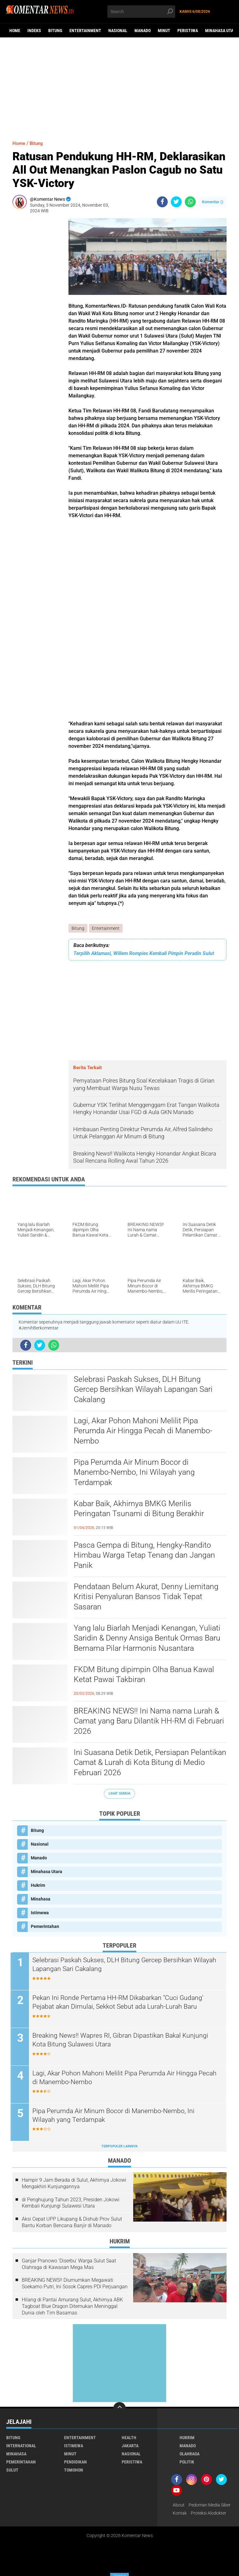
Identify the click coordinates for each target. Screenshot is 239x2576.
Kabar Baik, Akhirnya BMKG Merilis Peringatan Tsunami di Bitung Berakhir (140, 1509)
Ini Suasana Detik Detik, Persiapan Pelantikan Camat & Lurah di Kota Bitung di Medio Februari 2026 (148, 1763)
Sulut (12, 2470)
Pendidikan (75, 2462)
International (21, 2446)
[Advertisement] (119, 85)
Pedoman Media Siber (210, 2505)
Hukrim (38, 1885)
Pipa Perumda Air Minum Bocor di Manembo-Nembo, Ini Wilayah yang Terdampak (136, 1473)
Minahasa (40, 1899)
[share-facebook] (162, 201)
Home (14, 30)
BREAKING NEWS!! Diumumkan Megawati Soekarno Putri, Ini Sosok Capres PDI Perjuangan (75, 2283)
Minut (164, 30)
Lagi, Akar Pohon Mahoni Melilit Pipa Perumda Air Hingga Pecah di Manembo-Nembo (145, 1431)
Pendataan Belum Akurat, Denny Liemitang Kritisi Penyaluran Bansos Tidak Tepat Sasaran (148, 1597)
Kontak (180, 2513)
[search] (141, 11)
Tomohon (73, 2470)
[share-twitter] (176, 201)
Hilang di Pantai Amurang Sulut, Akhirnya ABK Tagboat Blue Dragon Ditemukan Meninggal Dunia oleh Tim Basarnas (72, 2306)
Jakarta (130, 2446)
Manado (142, 30)
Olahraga (189, 2454)
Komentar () (212, 201)
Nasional (117, 30)
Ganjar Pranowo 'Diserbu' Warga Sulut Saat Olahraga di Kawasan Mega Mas (69, 2264)
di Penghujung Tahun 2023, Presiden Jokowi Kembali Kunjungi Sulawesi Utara (71, 2203)
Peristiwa (187, 30)
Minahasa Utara (46, 1871)
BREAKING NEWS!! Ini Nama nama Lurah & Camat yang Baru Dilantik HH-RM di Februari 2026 (149, 1721)
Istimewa (40, 1912)
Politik (187, 2462)
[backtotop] (119, 2408)
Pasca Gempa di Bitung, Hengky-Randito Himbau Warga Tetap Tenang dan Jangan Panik (146, 1555)
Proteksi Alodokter (208, 2513)
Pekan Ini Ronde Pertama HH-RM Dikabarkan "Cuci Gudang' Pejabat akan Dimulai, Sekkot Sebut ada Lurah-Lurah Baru (122, 2002)
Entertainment (85, 30)
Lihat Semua (119, 1794)
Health (129, 2437)
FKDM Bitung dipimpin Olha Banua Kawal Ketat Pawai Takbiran (146, 1675)
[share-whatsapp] (190, 201)
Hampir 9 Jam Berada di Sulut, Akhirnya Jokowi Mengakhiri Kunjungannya (74, 2183)
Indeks (34, 30)
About (179, 2505)
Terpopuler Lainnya (119, 2147)
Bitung (55, 30)
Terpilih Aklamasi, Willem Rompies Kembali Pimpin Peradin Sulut (143, 953)
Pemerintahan (45, 1926)
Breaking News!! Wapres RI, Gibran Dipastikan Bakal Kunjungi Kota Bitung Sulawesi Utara (124, 2040)
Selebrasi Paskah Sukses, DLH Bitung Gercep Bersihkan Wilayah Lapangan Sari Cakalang (145, 1390)
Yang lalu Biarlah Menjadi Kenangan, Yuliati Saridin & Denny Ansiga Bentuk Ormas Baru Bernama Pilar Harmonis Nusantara (149, 1638)
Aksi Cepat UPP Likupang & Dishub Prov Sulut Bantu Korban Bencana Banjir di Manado (72, 2222)
